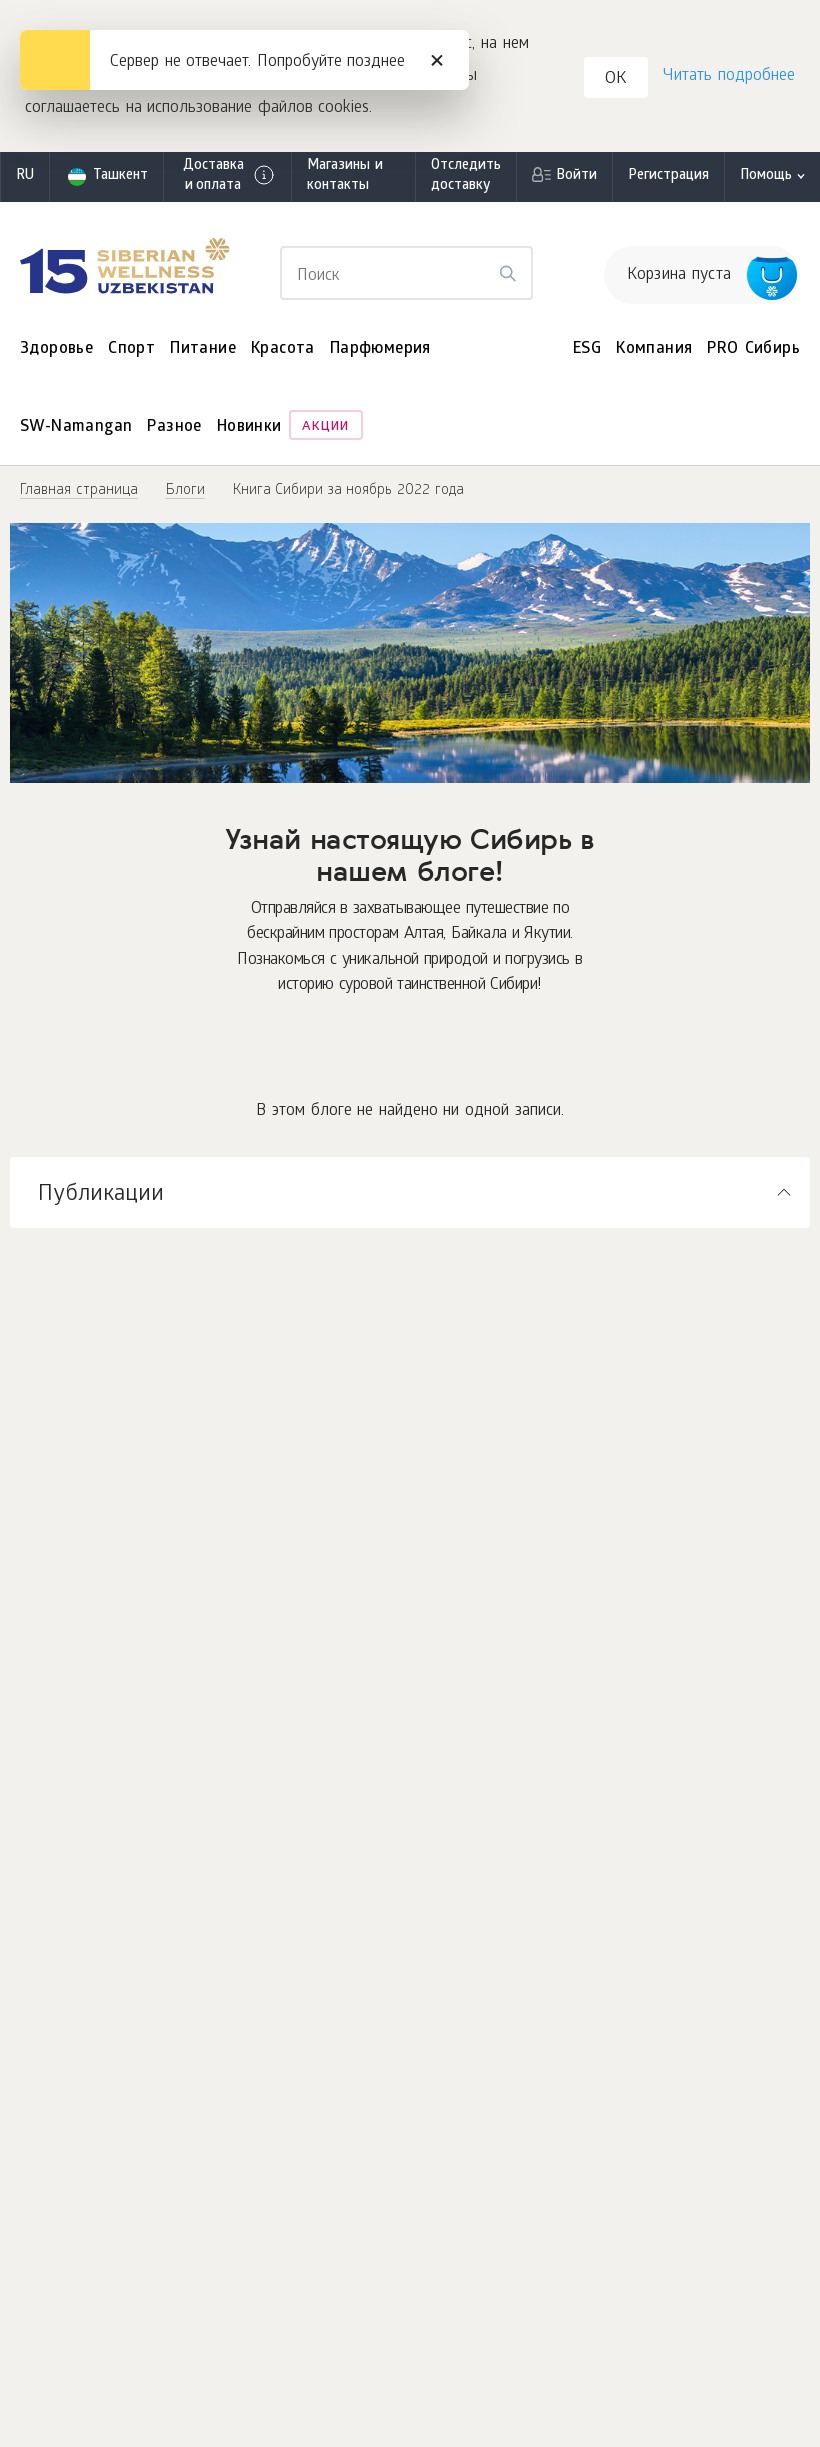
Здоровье (56, 349)
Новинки (249, 427)
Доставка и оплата (229, 176)
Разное (174, 427)
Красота (283, 349)
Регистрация (668, 176)
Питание (203, 349)
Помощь (766, 176)
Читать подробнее (729, 76)
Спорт (131, 349)
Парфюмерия (380, 349)
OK (616, 79)
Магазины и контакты (345, 176)
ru (25, 176)
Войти (576, 176)
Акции (325, 427)
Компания (654, 349)
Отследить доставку (466, 176)
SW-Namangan (76, 427)
